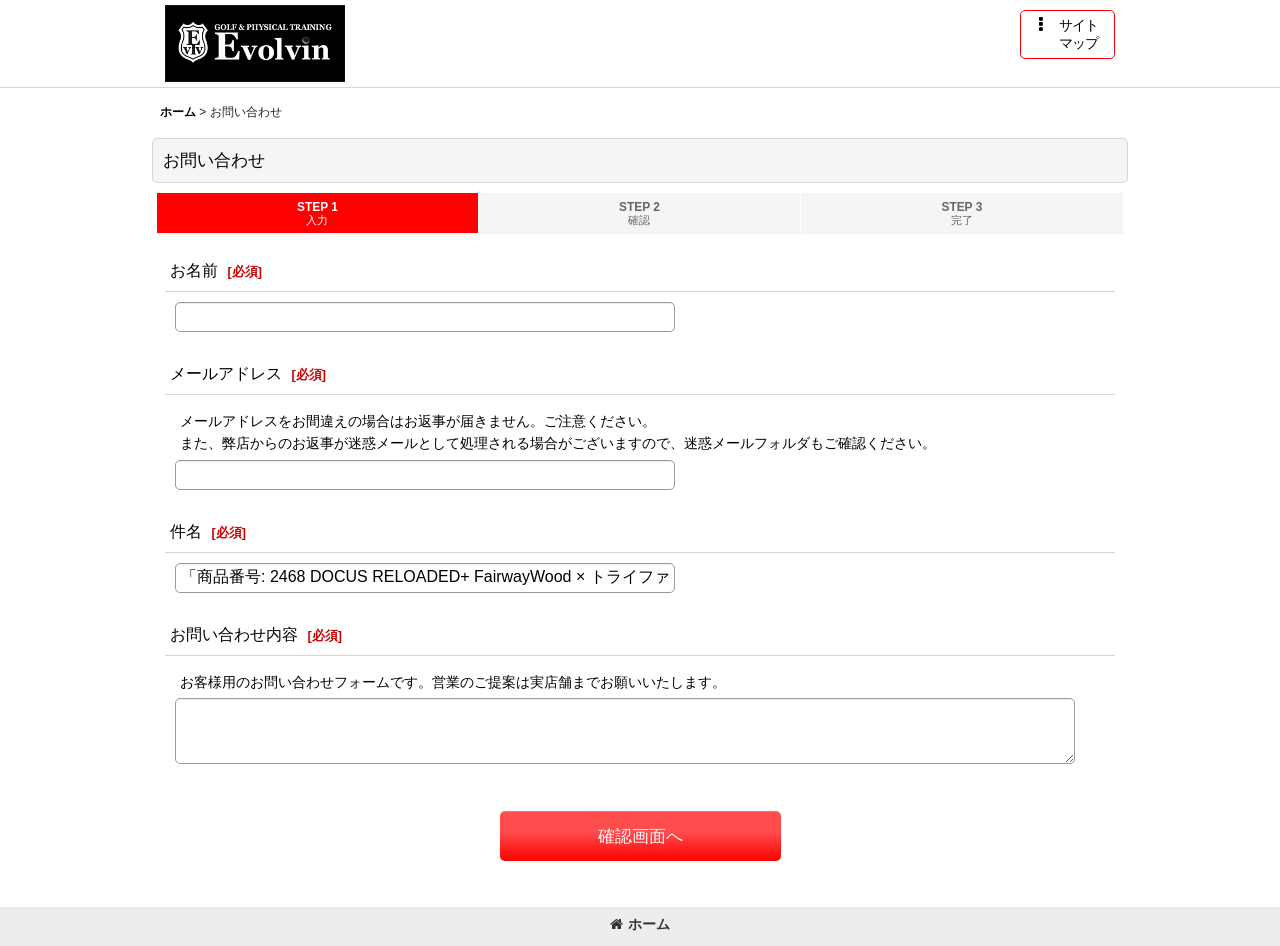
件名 (186, 531)
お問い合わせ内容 (234, 634)
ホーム (640, 924)
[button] (1067, 34)
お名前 (194, 270)
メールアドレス (226, 373)
